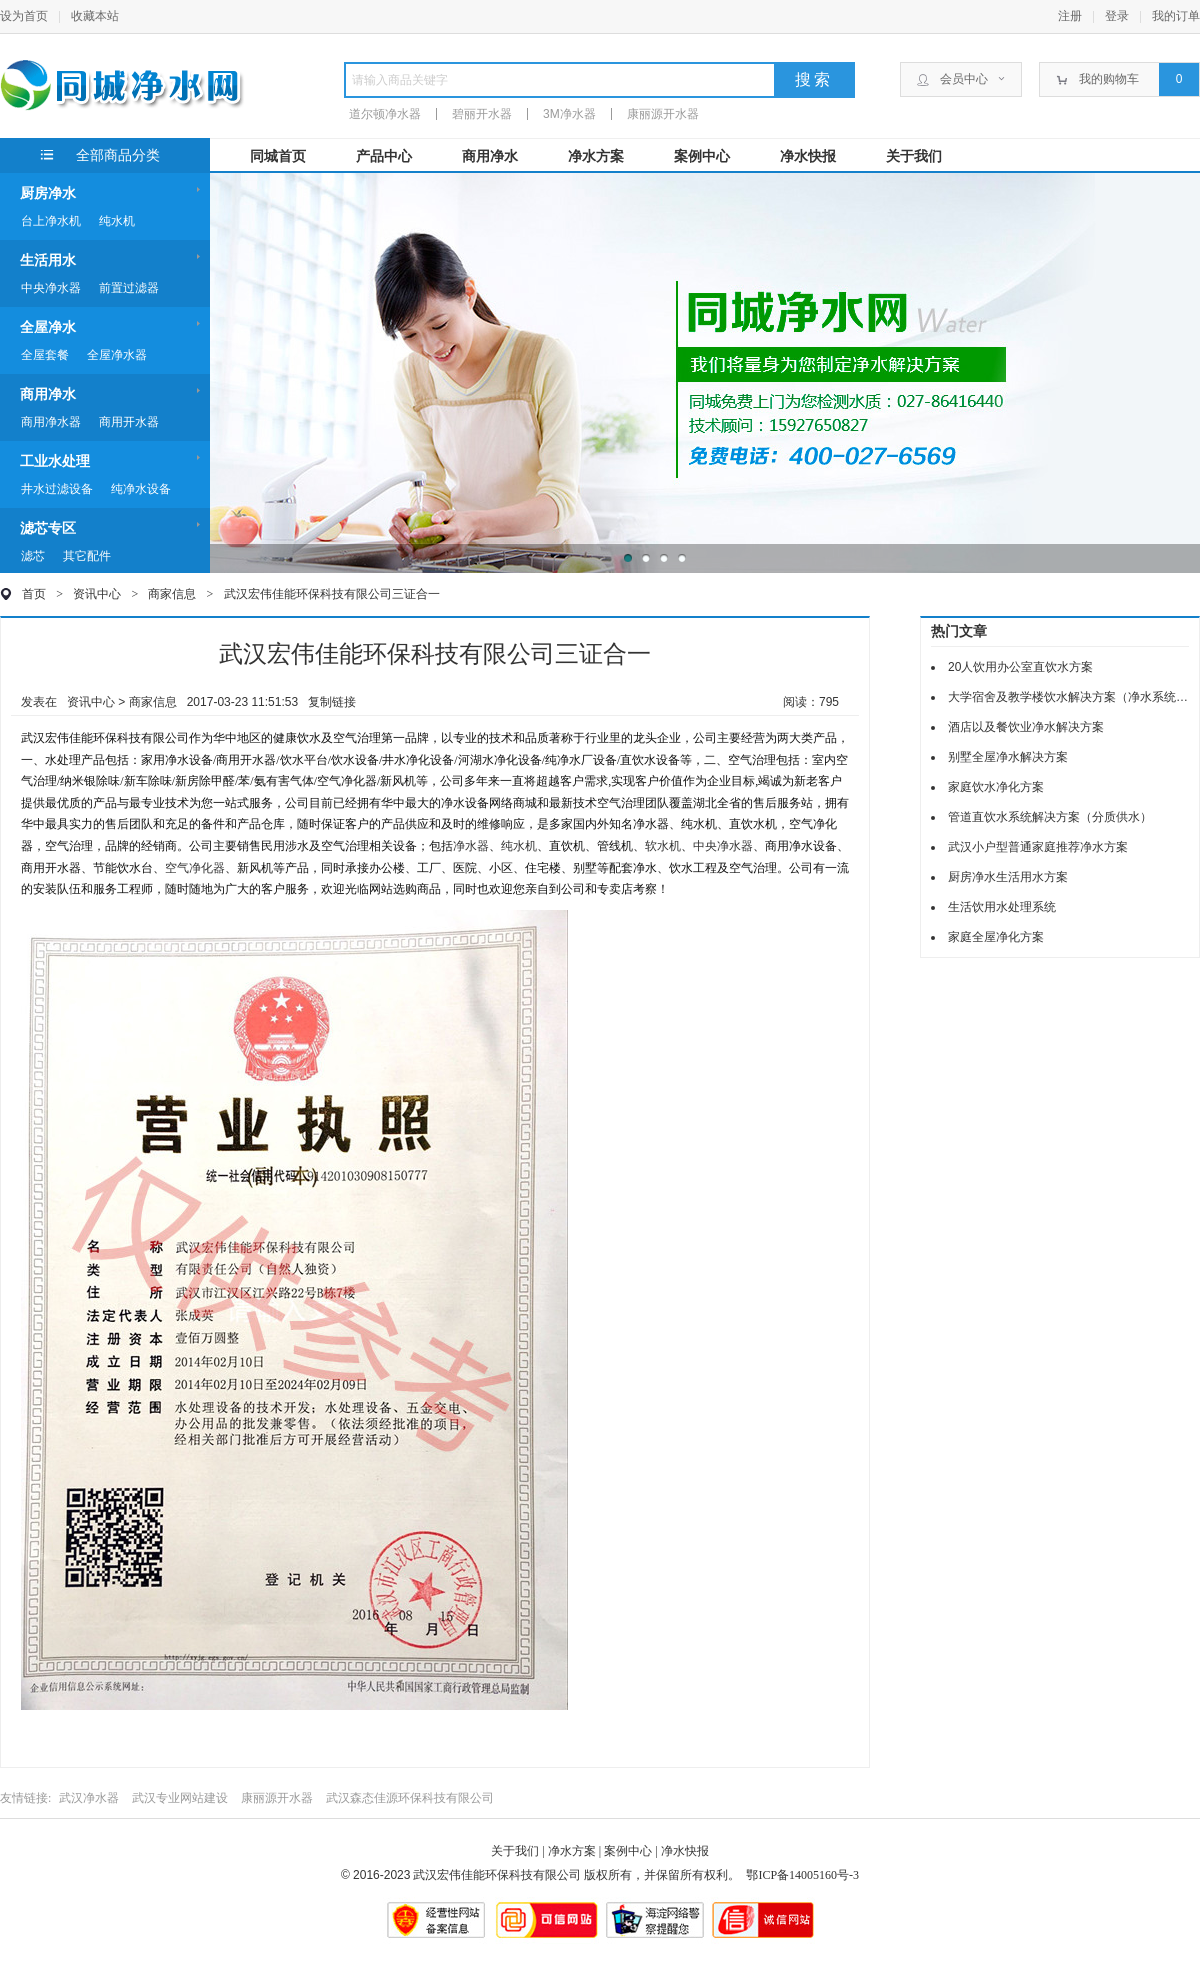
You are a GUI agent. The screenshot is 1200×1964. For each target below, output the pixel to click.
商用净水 (490, 156)
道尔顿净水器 (385, 114)
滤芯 (33, 556)
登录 (1117, 16)
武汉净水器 (89, 1798)
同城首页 (278, 156)
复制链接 (332, 702)
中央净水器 (51, 288)
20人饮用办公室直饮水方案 (1020, 667)
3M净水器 (569, 114)
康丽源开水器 (663, 114)
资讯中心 (97, 594)
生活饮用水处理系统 (1002, 907)
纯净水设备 (141, 489)
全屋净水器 (117, 355)
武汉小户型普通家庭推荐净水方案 (1038, 847)
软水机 (663, 846)
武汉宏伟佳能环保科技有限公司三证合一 (332, 594)
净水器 (471, 846)
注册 (1070, 16)
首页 (34, 594)
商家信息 (185, 594)
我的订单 (1176, 16)
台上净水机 (51, 221)
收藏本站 (95, 16)
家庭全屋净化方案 (996, 937)
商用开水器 (129, 422)
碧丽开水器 (482, 114)
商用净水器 (51, 422)
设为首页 (24, 16)
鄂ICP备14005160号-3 (802, 1875)
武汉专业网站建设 (180, 1798)
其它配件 (87, 556)
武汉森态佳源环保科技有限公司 (410, 1798)
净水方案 (596, 156)
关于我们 (914, 156)
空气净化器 (195, 868)
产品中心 (384, 156)
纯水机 (117, 221)
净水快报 (808, 156)
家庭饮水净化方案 (996, 787)
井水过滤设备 (57, 489)
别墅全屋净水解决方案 (1008, 757)
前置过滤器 (129, 288)
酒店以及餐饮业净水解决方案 (1026, 727)
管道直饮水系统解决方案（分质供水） (1050, 817)
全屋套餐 (45, 355)
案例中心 (702, 156)
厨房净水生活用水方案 (1008, 877)
